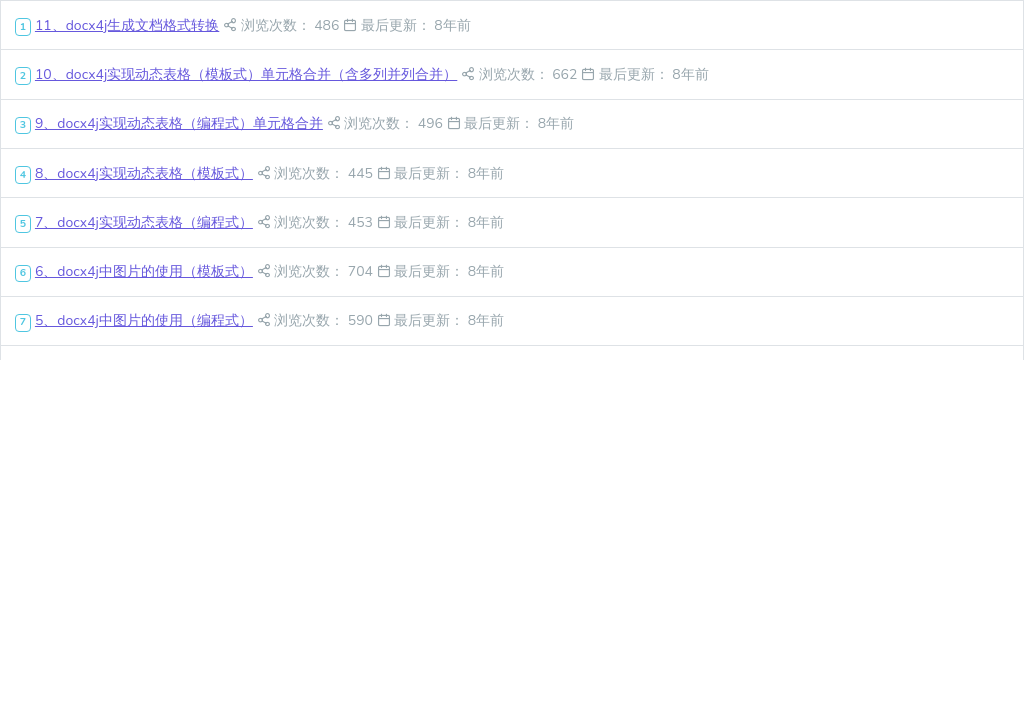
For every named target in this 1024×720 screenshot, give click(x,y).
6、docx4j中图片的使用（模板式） (144, 271)
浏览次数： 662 (521, 74)
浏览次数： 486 (283, 25)
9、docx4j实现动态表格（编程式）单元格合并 (179, 123)
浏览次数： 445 (317, 173)
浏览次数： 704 (317, 271)
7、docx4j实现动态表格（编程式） (144, 222)
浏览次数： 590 (317, 320)
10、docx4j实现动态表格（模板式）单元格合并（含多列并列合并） (246, 74)
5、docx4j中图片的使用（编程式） (144, 320)
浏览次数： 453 (317, 222)
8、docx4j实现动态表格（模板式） (144, 173)
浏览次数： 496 (387, 123)
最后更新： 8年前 (407, 25)
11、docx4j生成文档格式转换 (127, 25)
